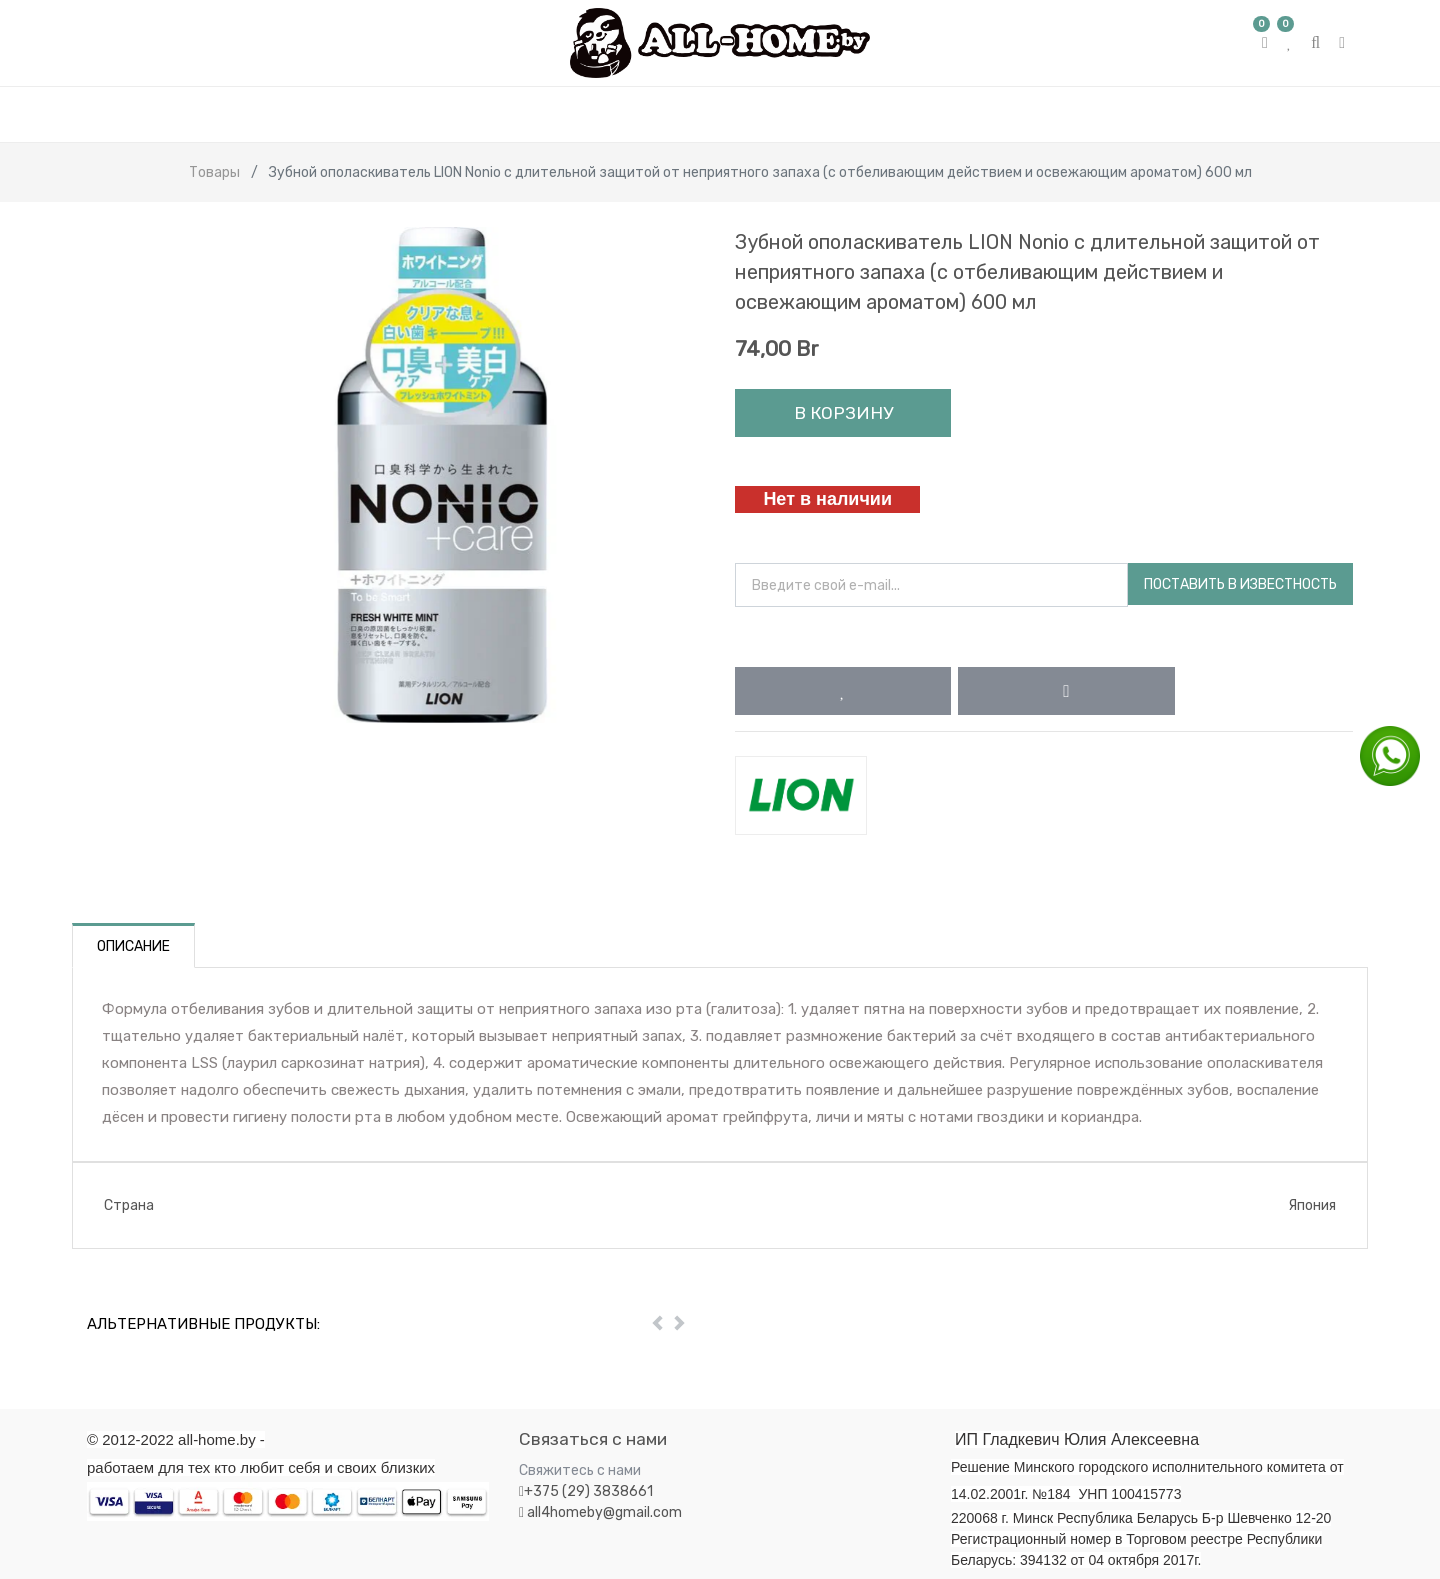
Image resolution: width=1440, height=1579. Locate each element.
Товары (214, 172)
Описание (133, 946)
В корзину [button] (843, 413)
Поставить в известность (1240, 584)
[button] (843, 691)
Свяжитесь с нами (580, 1470)
